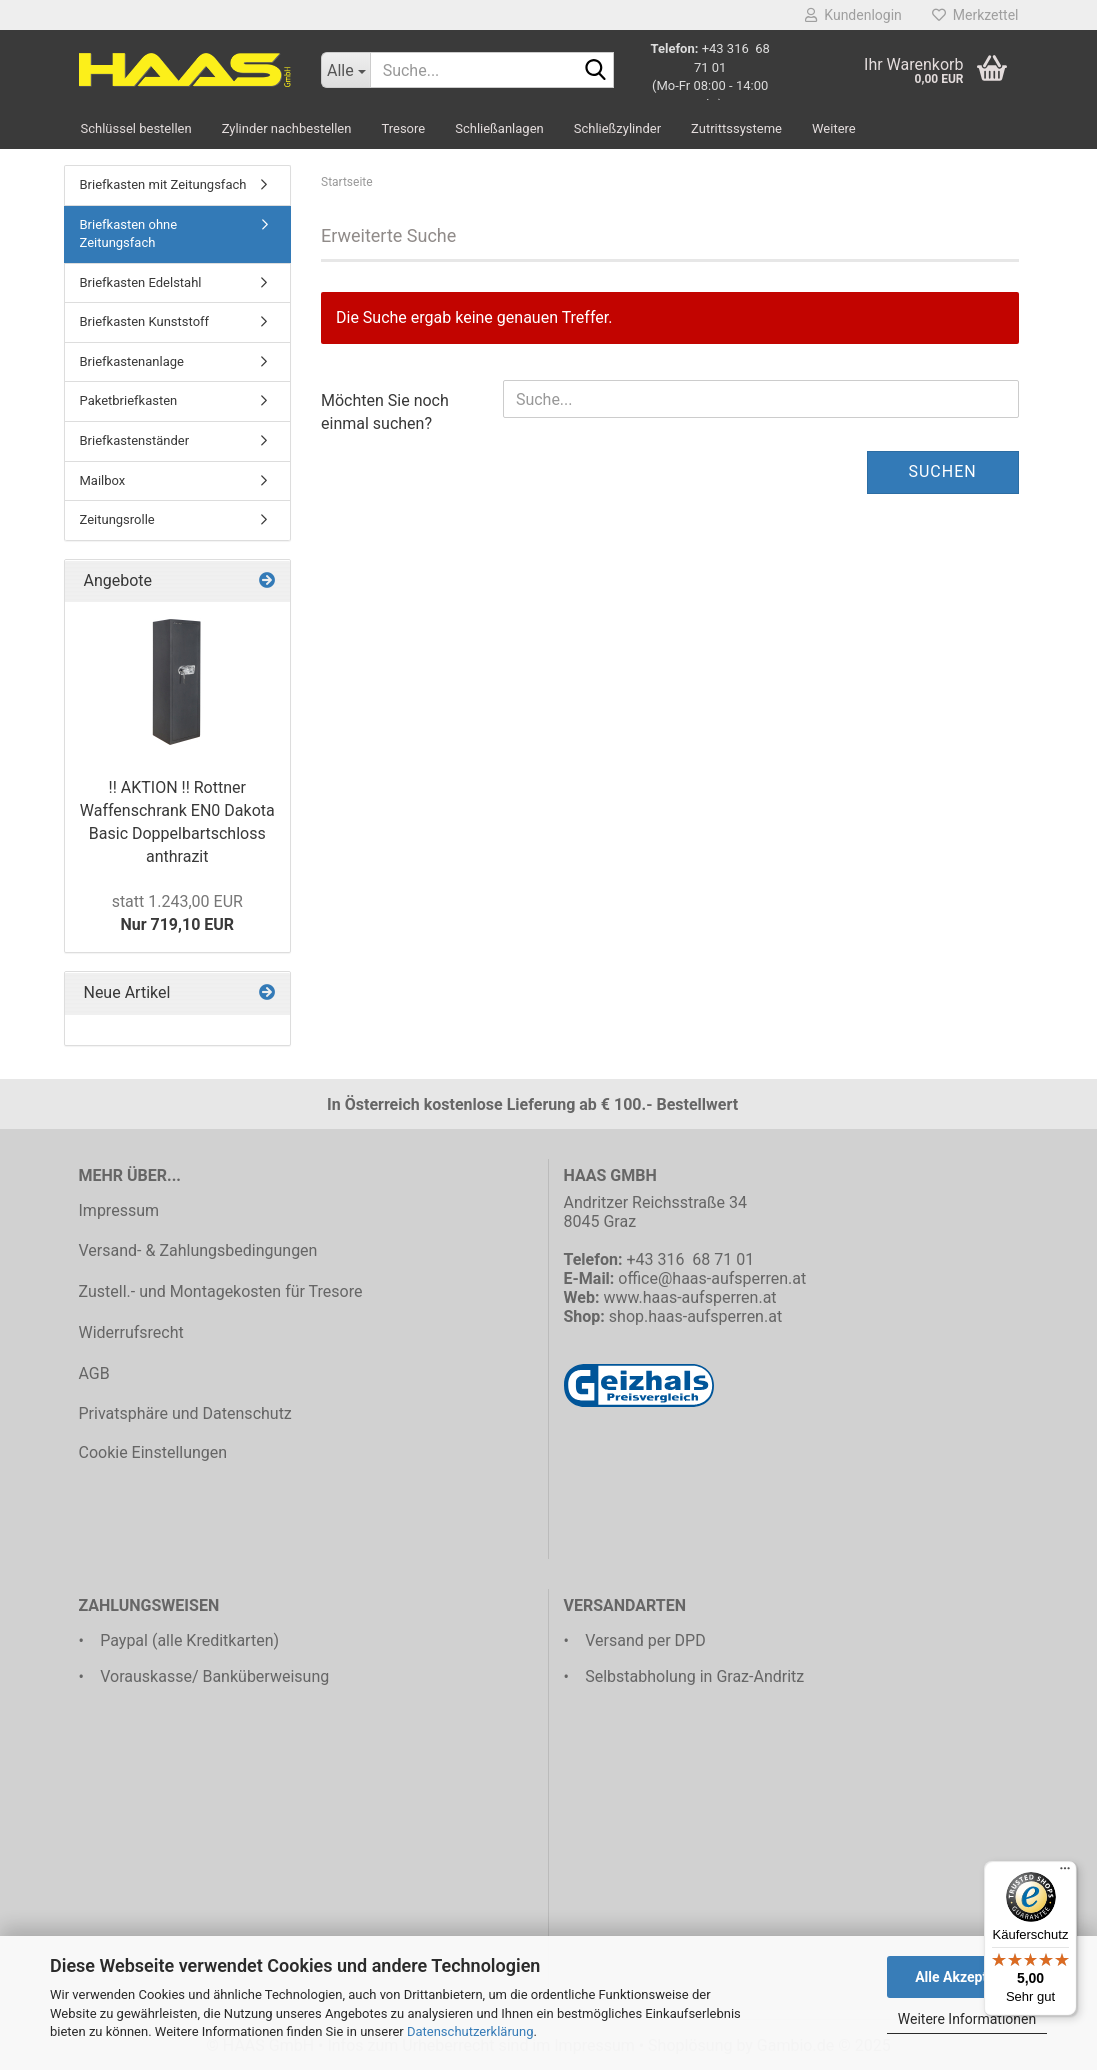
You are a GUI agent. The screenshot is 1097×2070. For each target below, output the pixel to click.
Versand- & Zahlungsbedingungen (198, 1250)
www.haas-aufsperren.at (689, 1297)
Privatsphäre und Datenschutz (185, 1413)
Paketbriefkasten (129, 400)
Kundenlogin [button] (853, 15)
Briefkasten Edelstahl (141, 282)
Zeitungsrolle (117, 519)
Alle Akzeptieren (967, 1977)
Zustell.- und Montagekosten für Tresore (221, 1291)
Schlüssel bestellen (136, 128)
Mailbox (103, 480)
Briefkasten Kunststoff (145, 321)
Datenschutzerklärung (470, 2031)
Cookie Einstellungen (153, 1452)
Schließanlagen (499, 128)
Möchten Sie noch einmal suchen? (385, 412)
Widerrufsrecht (131, 1332)
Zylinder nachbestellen (287, 128)
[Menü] (1065, 1873)
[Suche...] (345, 70)
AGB (94, 1373)
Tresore (403, 128)
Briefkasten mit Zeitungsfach (163, 184)
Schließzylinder (617, 128)
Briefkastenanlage (132, 361)
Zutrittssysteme (736, 128)
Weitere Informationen (967, 2019)
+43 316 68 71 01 (690, 1259)
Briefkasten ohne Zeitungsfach (129, 234)
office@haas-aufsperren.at (712, 1278)
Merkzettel (975, 15)
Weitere (834, 128)
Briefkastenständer (135, 440)
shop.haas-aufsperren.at (695, 1316)
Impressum (119, 1210)
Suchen (942, 471)
